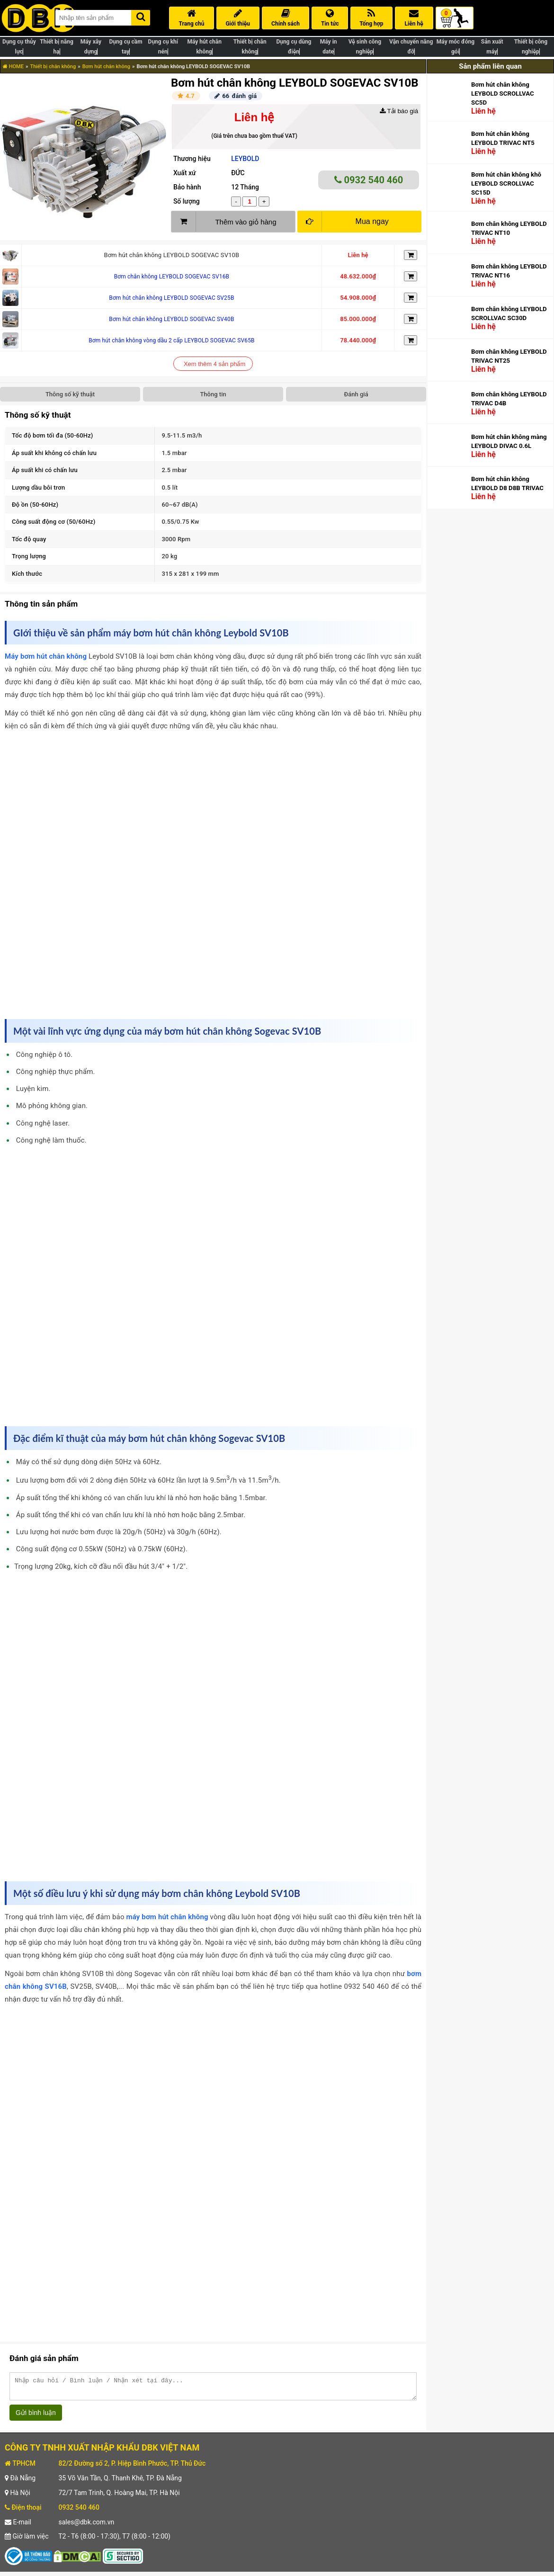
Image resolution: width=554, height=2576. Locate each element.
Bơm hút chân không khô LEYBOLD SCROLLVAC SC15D (506, 183)
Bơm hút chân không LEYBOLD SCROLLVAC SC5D (502, 93)
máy (134, 1917)
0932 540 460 (368, 180)
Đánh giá (356, 394)
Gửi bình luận (36, 2417)
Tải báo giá (399, 111)
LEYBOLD (245, 158)
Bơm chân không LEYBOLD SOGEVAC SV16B (172, 276)
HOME (13, 66)
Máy (12, 656)
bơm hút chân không (53, 656)
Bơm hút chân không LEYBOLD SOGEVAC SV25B (171, 298)
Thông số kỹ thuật (70, 394)
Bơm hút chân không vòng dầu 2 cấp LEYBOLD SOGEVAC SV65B (172, 340)
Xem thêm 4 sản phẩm (214, 363)
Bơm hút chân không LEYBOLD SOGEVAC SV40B (171, 319)
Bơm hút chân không (106, 66)
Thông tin (213, 394)
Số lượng (186, 201)
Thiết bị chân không (53, 66)
